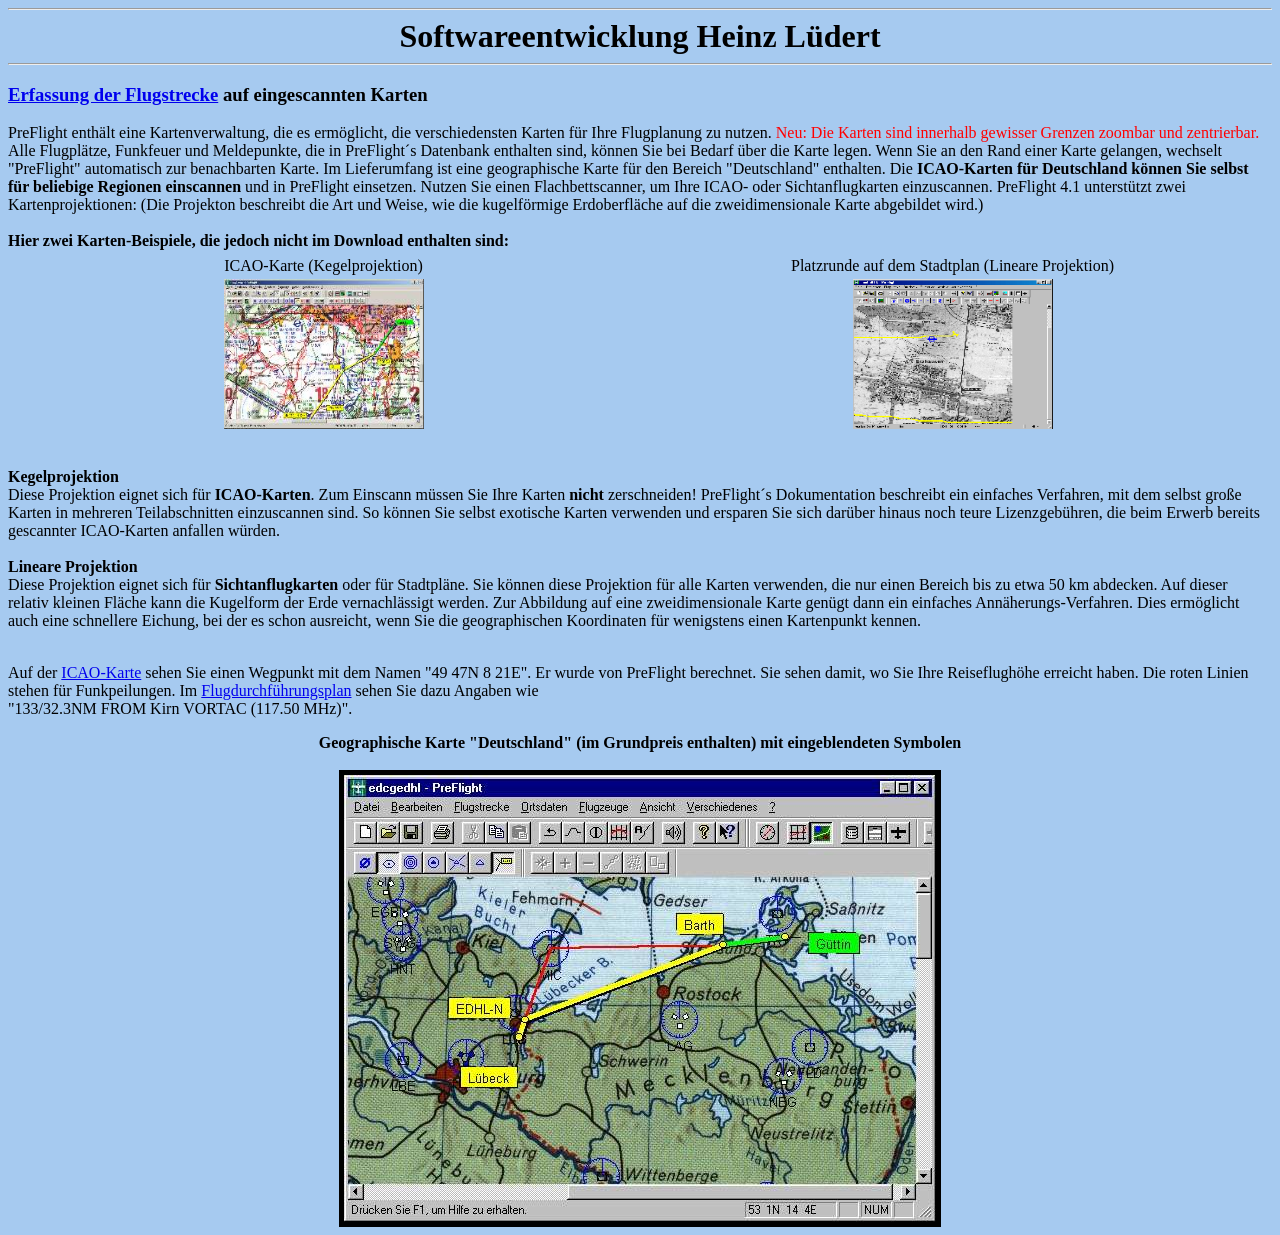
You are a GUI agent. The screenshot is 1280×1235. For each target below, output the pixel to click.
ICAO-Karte (101, 672)
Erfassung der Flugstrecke (113, 94)
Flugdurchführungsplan (276, 690)
